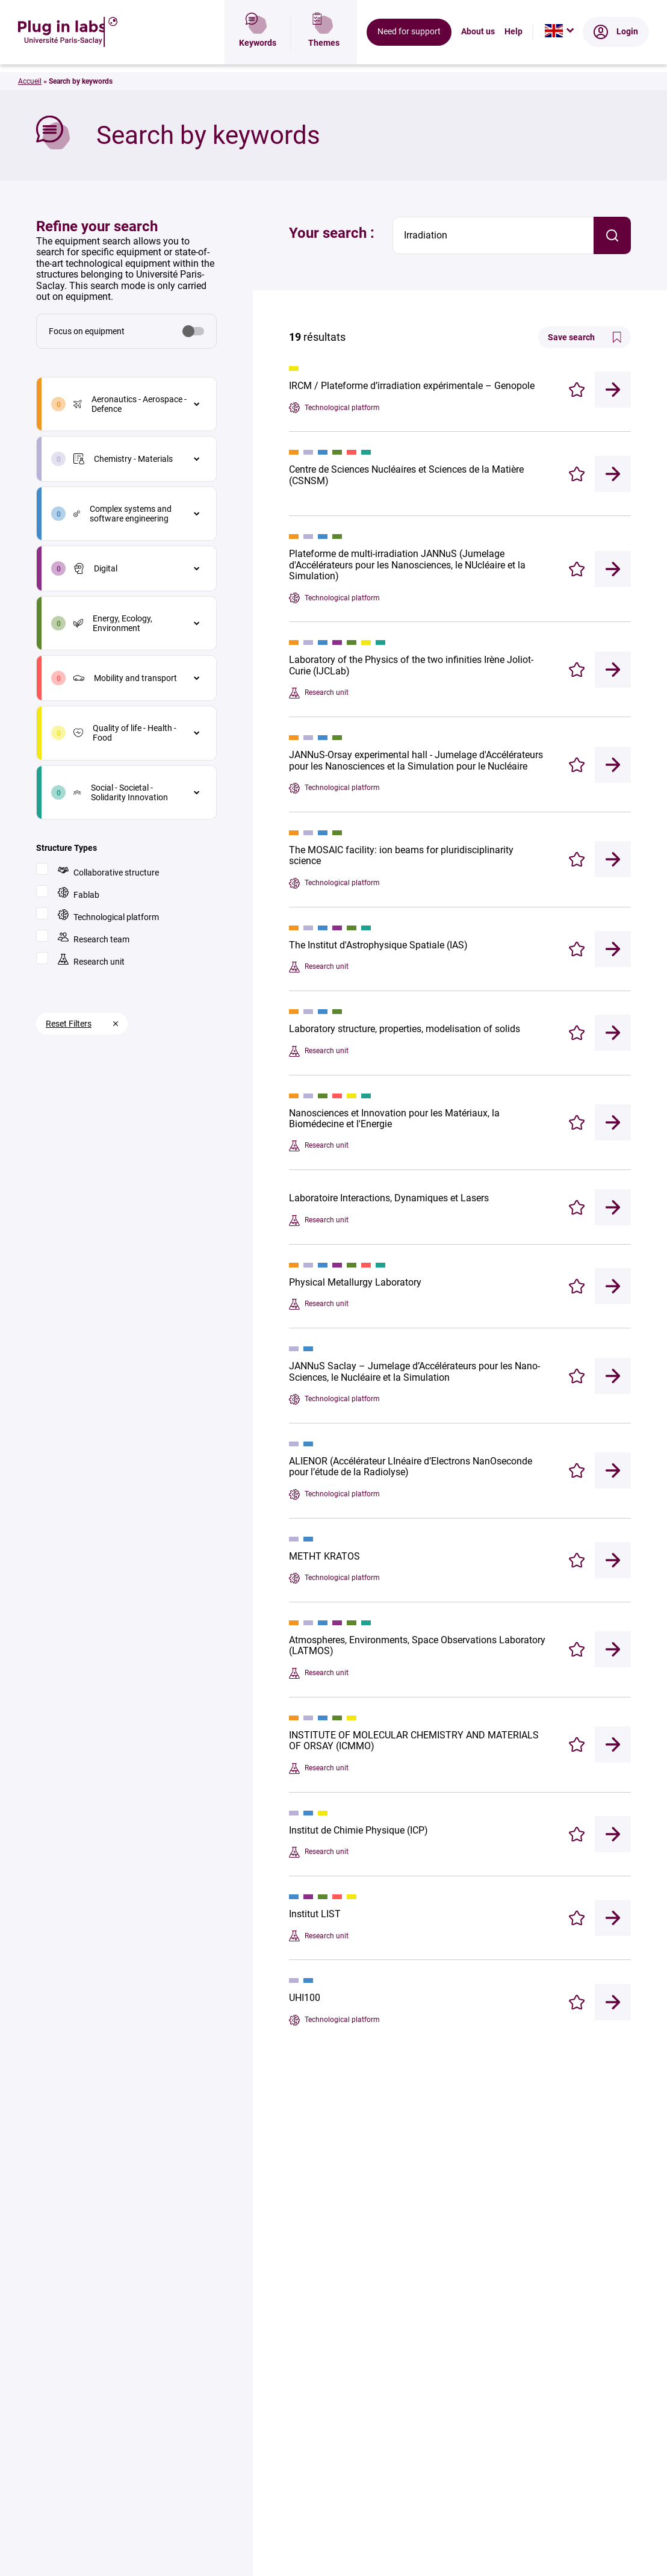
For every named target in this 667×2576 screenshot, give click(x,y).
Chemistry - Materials (123, 458)
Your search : (331, 233)
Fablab (78, 893)
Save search (584, 337)
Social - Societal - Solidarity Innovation (120, 792)
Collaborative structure (108, 871)
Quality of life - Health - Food (124, 732)
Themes (324, 51)
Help (513, 51)
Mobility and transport (125, 678)
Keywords (257, 51)
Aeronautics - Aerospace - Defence (130, 404)
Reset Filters (69, 1023)
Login (616, 51)
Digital (95, 568)
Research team (93, 938)
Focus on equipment (87, 331)
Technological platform (108, 915)
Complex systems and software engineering (122, 513)
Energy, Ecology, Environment (112, 623)
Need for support (409, 51)
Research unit (91, 960)
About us (478, 51)
